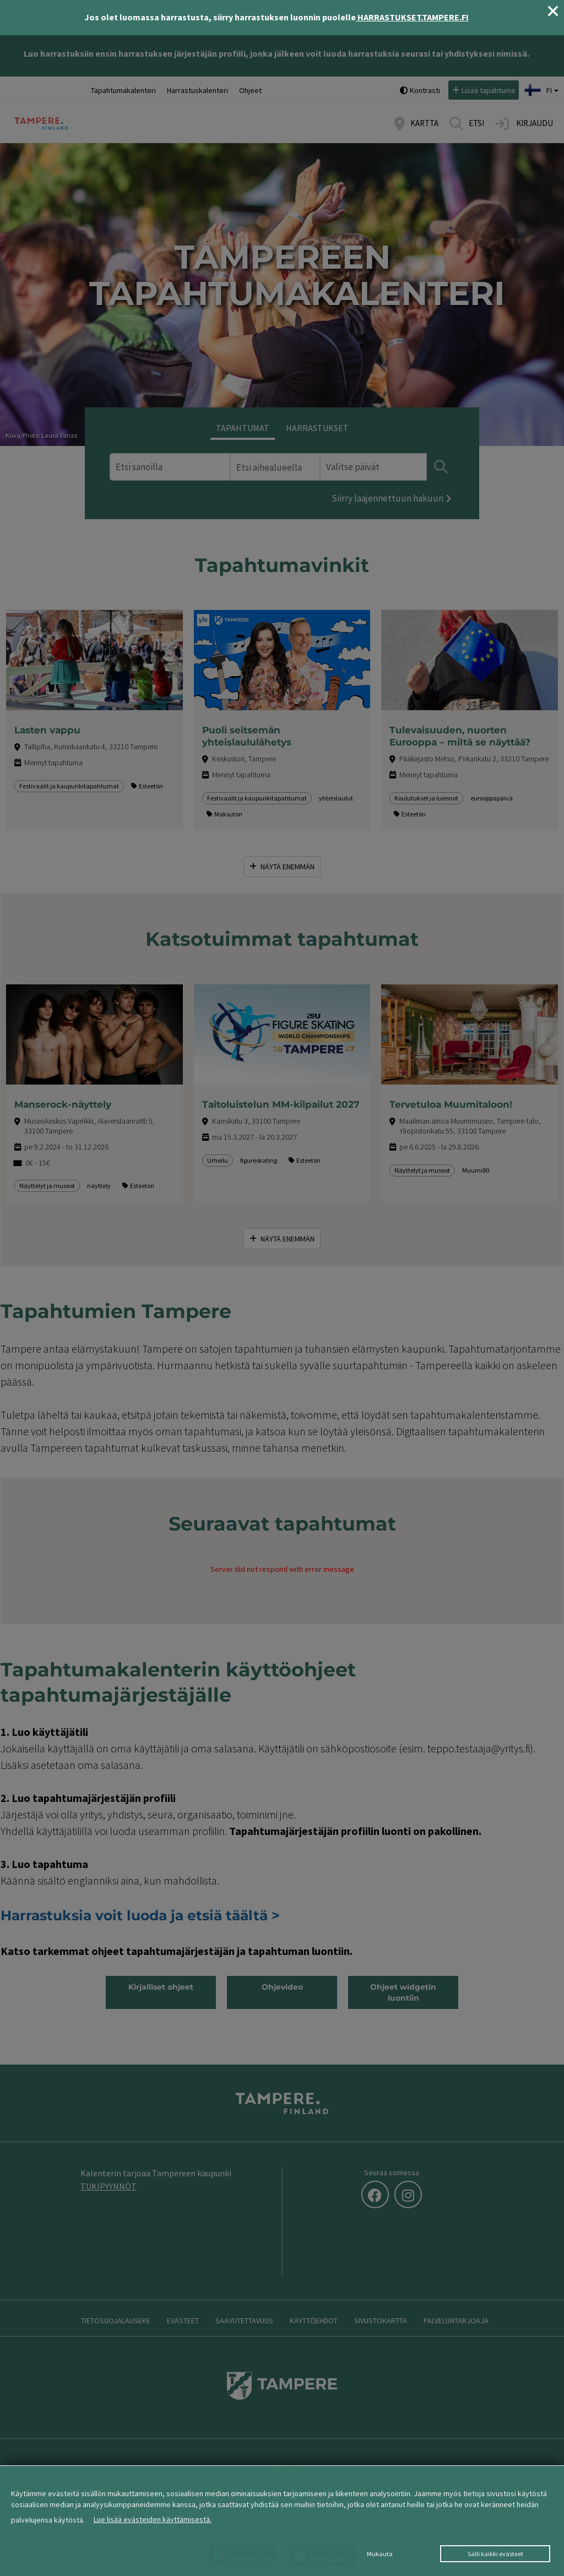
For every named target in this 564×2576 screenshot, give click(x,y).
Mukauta (380, 2554)
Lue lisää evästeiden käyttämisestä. (153, 2519)
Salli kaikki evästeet (495, 2554)
